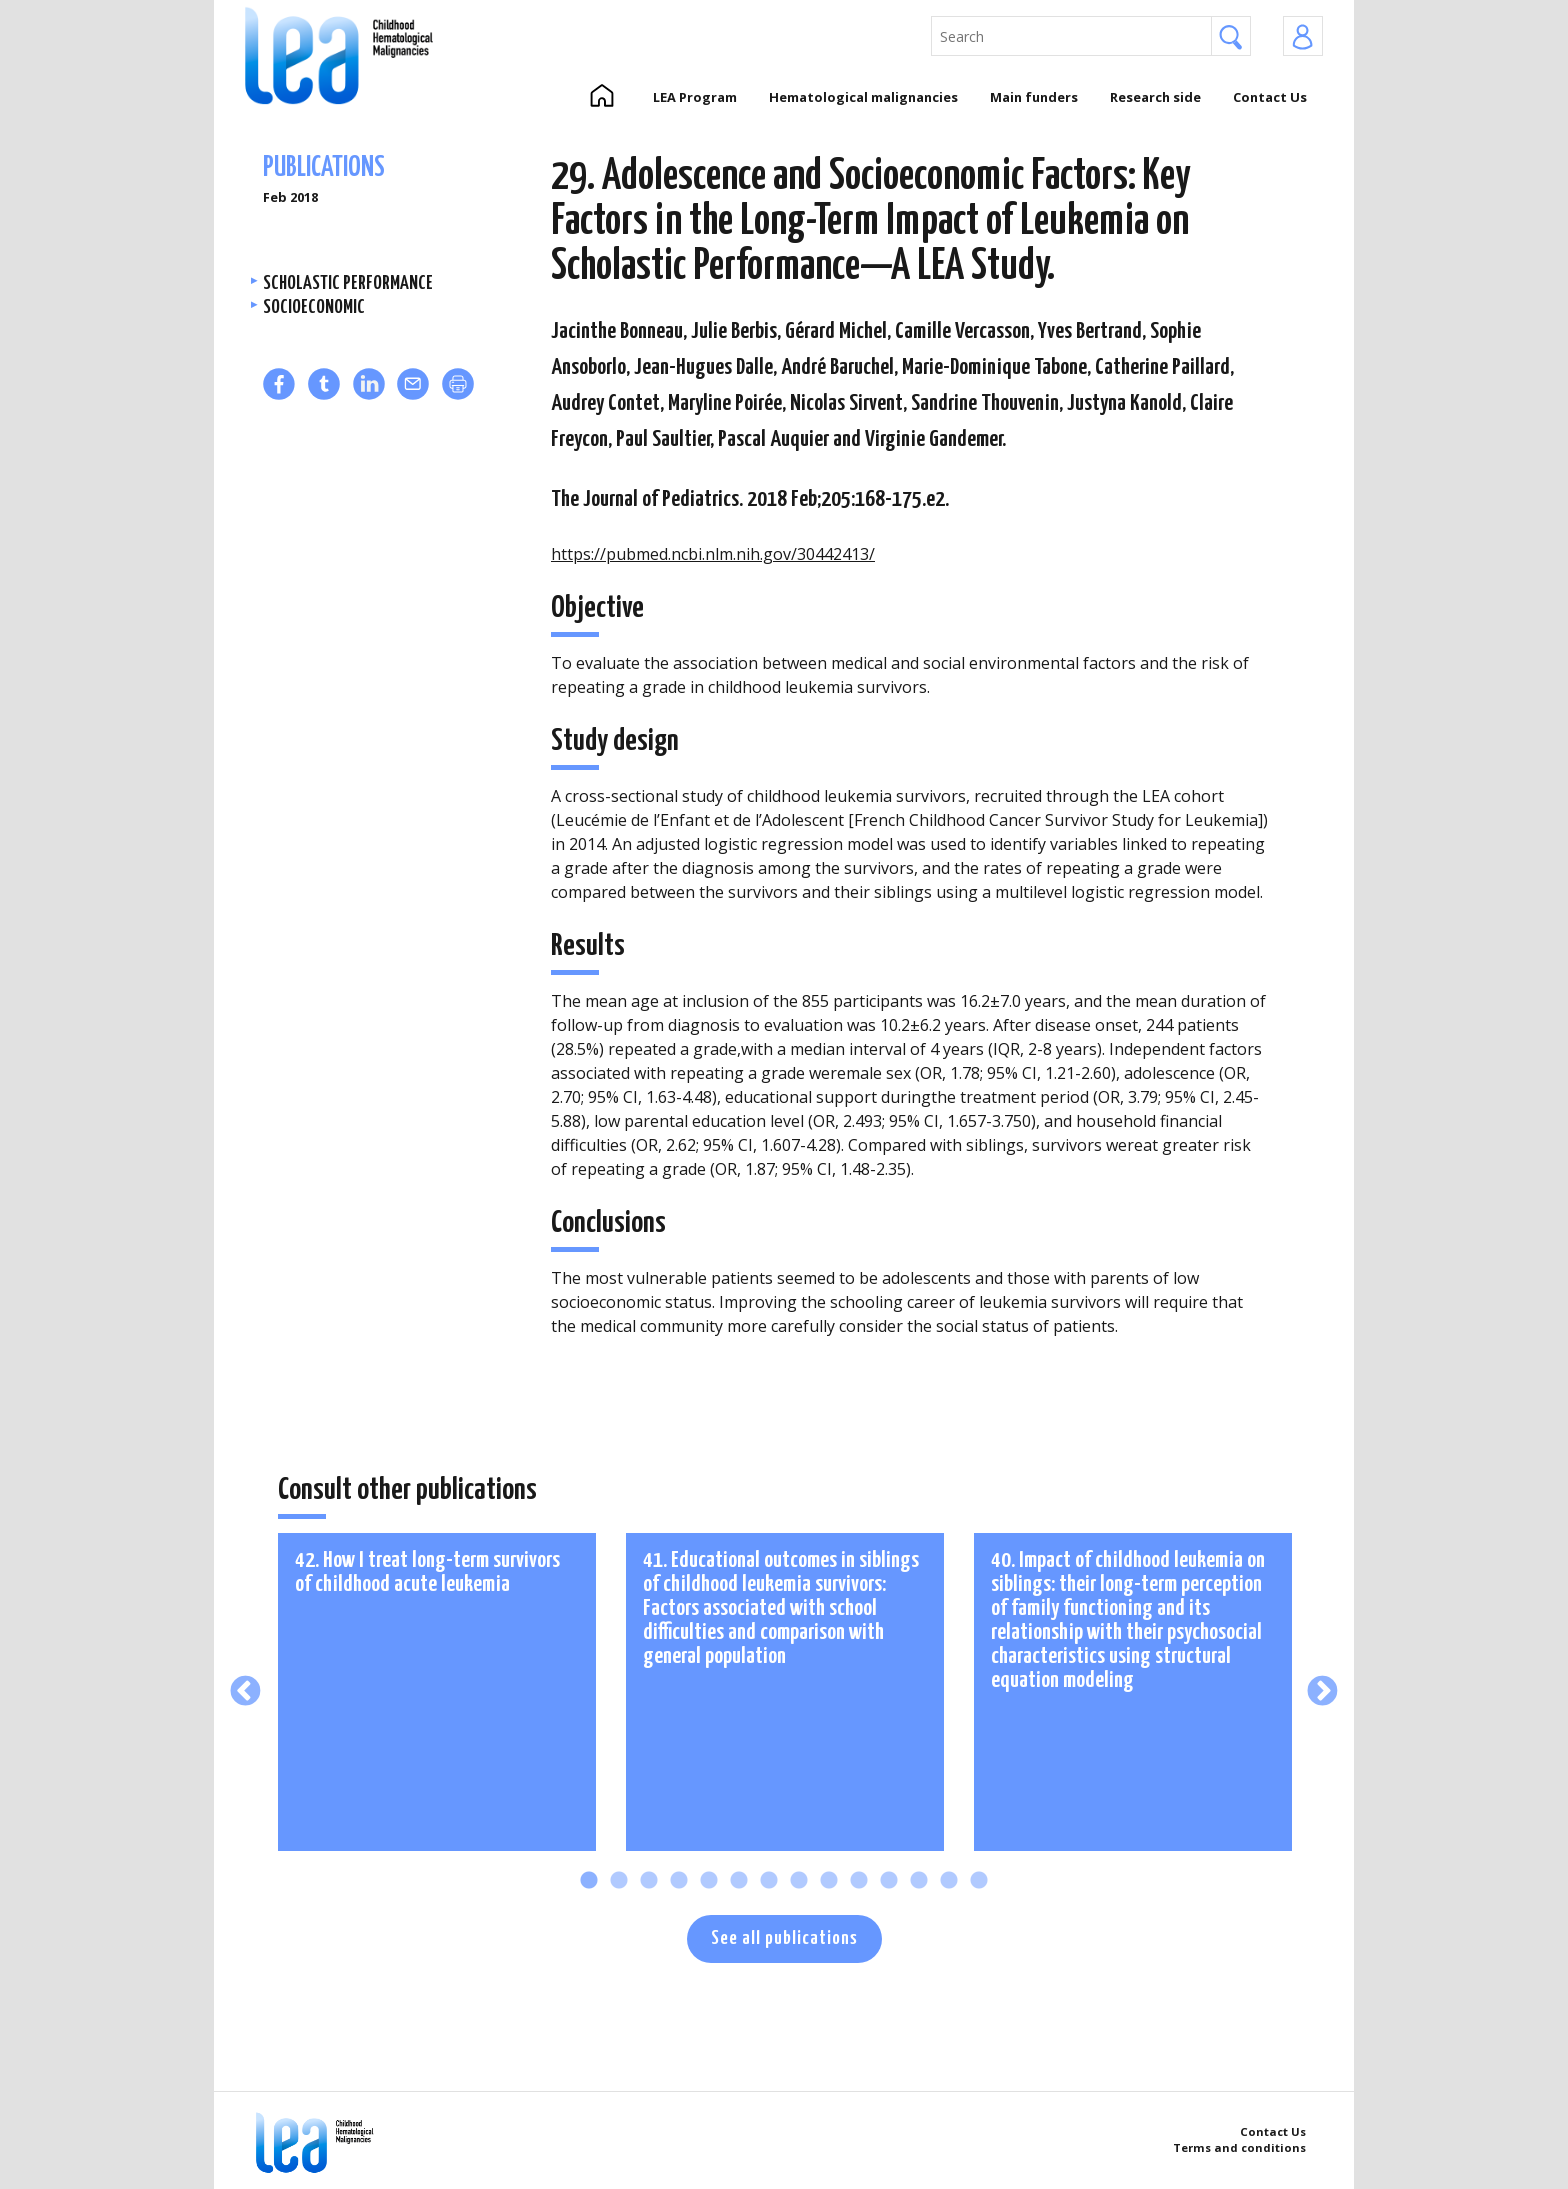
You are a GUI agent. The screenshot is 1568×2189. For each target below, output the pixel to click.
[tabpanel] (437, 1692)
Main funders (1034, 97)
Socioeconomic (314, 307)
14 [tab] (979, 1881)
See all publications (784, 1938)
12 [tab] (919, 1881)
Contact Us (1270, 97)
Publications (324, 168)
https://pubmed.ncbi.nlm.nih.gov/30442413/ (713, 554)
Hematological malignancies (863, 97)
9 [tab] (829, 1881)
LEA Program (695, 97)
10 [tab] (859, 1881)
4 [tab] (679, 1881)
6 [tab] (739, 1881)
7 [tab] (769, 1881)
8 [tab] (799, 1881)
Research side (1155, 97)
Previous (245, 1691)
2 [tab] (619, 1881)
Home (601, 97)
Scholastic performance (348, 283)
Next (1322, 1691)
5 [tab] (709, 1881)
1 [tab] (589, 1881)
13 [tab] (949, 1881)
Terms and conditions (1239, 2147)
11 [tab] (889, 1881)
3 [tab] (649, 1881)
